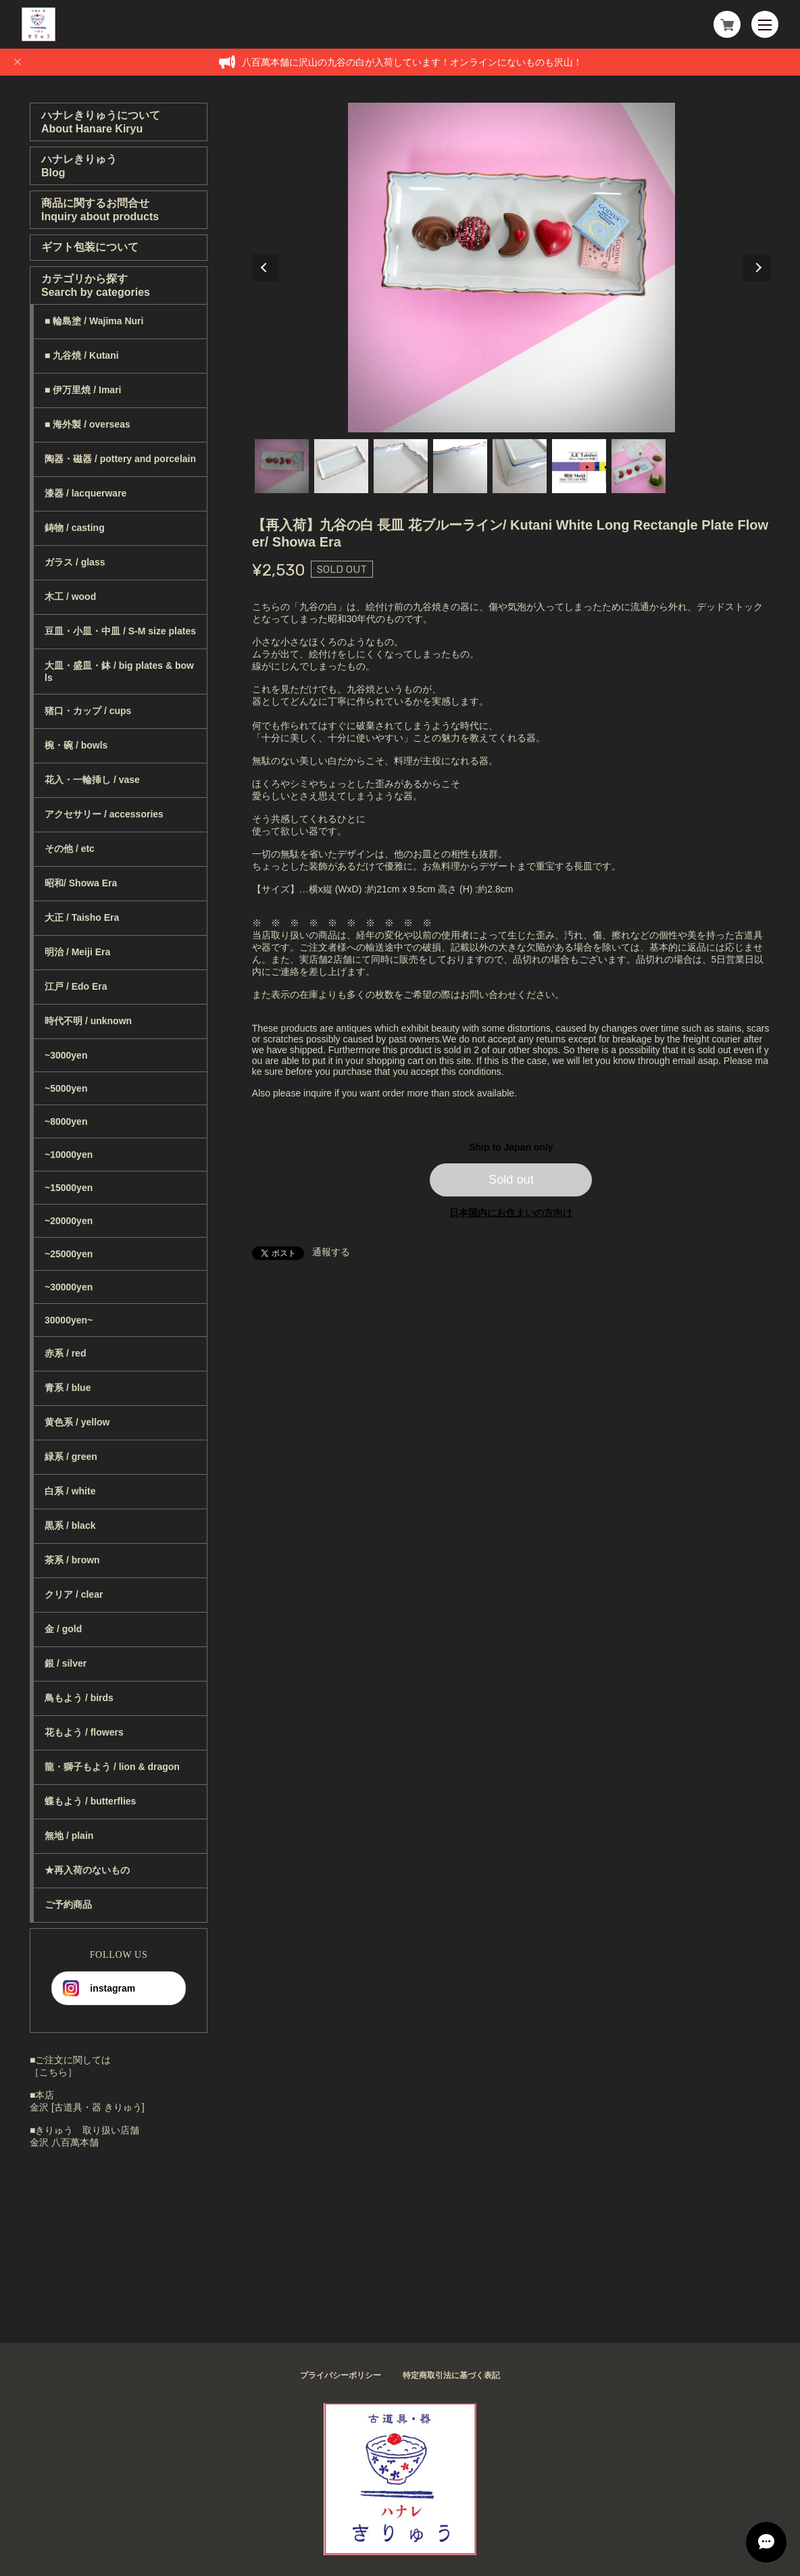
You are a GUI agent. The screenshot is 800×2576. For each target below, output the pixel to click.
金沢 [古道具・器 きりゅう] (87, 2107)
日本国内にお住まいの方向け (510, 1212)
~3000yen (66, 1055)
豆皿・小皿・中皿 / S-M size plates (120, 631)
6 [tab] (579, 466)
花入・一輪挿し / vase (92, 779)
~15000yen (69, 1187)
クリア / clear (74, 1594)
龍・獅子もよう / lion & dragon (112, 1766)
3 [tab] (401, 466)
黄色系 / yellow (77, 1422)
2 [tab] (341, 466)
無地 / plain (69, 1835)
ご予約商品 (68, 1904)
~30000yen (69, 1287)
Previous (265, 267)
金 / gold (63, 1628)
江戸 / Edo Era (76, 986)
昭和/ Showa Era (81, 883)
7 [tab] (638, 466)
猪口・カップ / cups (88, 710)
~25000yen (69, 1253)
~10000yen (69, 1154)
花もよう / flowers (84, 1732)
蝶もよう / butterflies (90, 1801)
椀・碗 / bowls (76, 745)
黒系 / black (70, 1525)
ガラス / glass (75, 562)
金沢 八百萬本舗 (64, 2142)
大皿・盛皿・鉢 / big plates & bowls (119, 671)
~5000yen (66, 1088)
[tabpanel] (511, 267)
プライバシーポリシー (340, 2375)
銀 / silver (65, 1663)
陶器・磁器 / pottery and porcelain (120, 458)
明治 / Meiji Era (77, 951)
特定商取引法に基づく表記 (451, 2375)
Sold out (511, 1179)
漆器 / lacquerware (85, 493)
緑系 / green (71, 1456)
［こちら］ (53, 2072)
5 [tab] (520, 466)
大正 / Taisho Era (82, 917)
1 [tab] (282, 466)
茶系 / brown (72, 1560)
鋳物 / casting (75, 527)
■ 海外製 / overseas (87, 424)
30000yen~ (69, 1320)
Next (756, 267)
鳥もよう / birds (79, 1697)
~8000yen (66, 1121)
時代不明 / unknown (88, 1020)
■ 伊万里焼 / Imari (83, 389)
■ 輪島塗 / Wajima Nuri (94, 320)
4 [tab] (460, 466)
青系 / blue (68, 1387)
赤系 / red (65, 1353)
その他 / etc (70, 848)
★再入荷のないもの (87, 1870)
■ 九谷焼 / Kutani (82, 355)
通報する (331, 1251)
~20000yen (69, 1220)
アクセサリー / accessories (104, 814)
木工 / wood (70, 596)
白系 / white (70, 1491)
